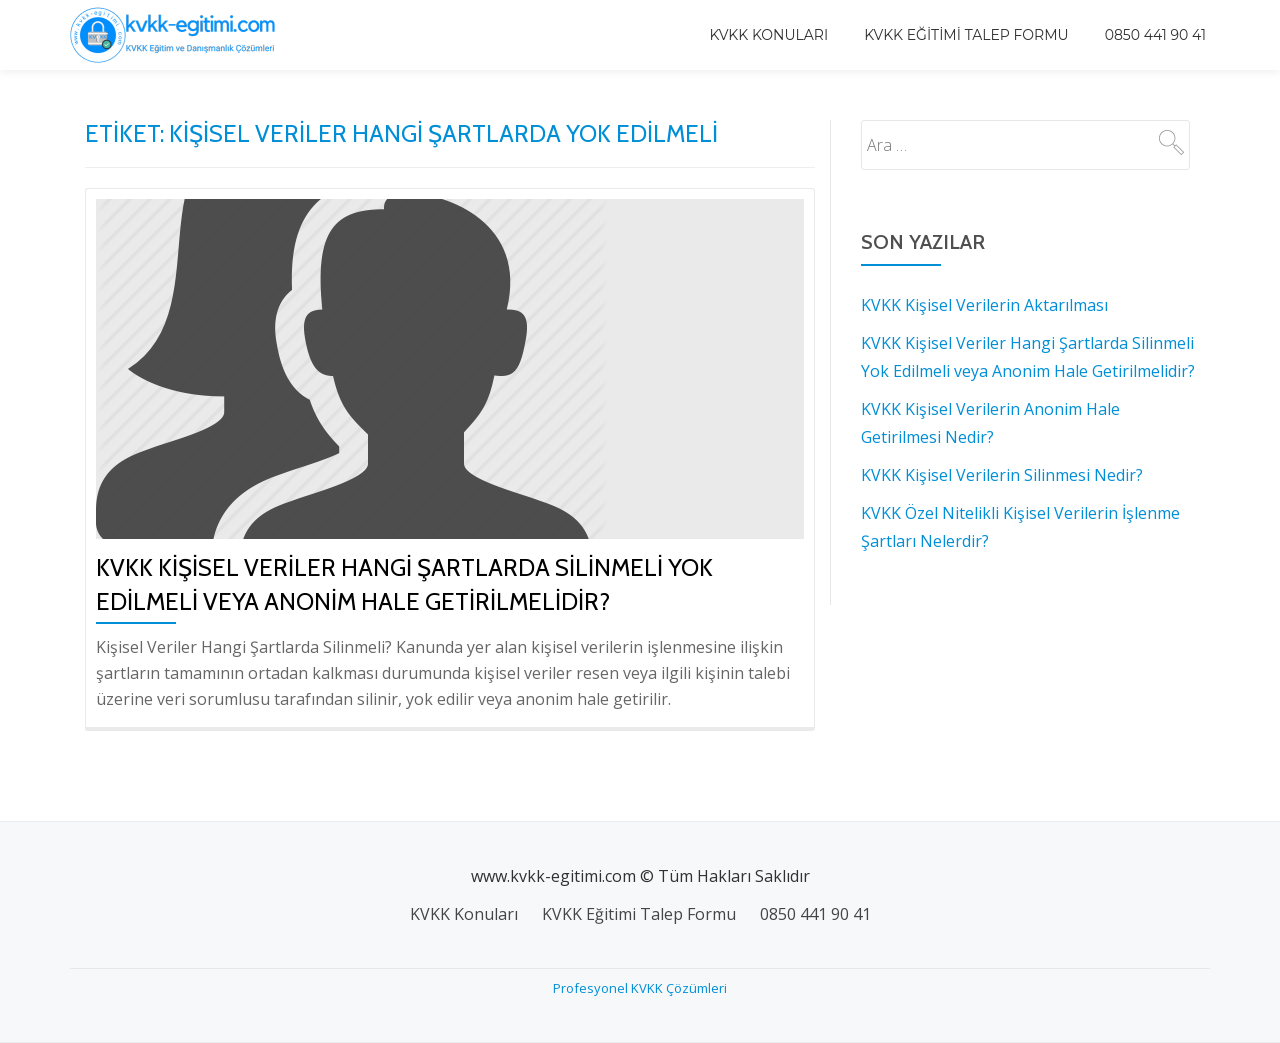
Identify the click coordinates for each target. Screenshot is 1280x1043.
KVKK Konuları (768, 35)
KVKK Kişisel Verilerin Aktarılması (984, 305)
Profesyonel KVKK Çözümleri (640, 988)
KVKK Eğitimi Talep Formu (966, 35)
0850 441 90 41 (1155, 35)
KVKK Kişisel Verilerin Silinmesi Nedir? (1002, 475)
